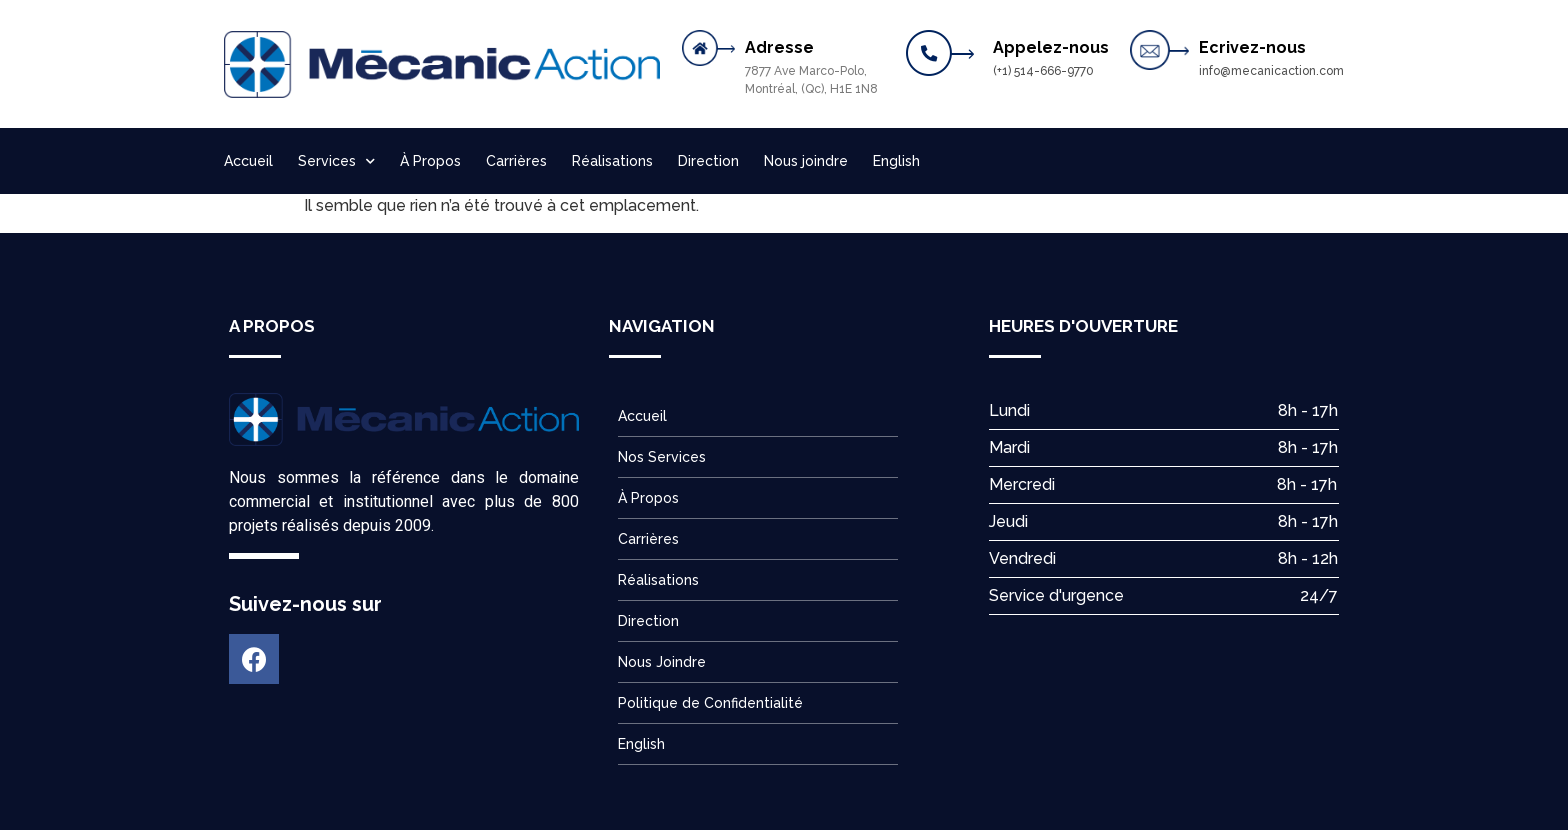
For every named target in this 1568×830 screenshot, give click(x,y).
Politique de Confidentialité (710, 703)
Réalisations (612, 161)
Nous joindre (806, 161)
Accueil (248, 161)
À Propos (430, 161)
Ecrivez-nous (1252, 47)
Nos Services (662, 457)
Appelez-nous (1051, 47)
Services (336, 161)
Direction (708, 161)
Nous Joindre (662, 662)
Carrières (516, 161)
